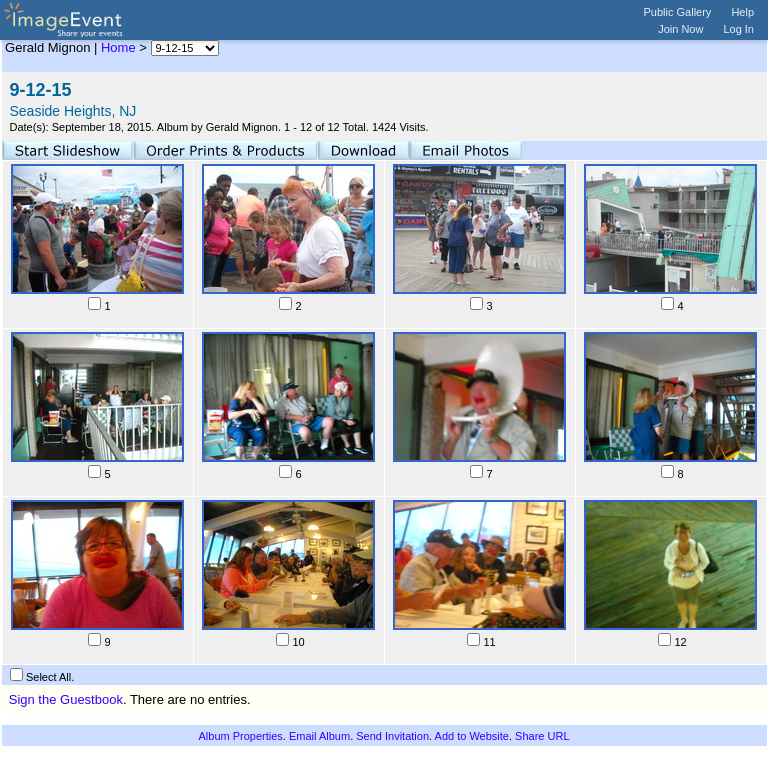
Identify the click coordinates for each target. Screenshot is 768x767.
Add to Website (472, 736)
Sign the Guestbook (66, 699)
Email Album (319, 736)
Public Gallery (678, 12)
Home (118, 47)
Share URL (542, 736)
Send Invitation (392, 736)
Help (742, 12)
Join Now (680, 29)
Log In (738, 29)
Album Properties (240, 736)
